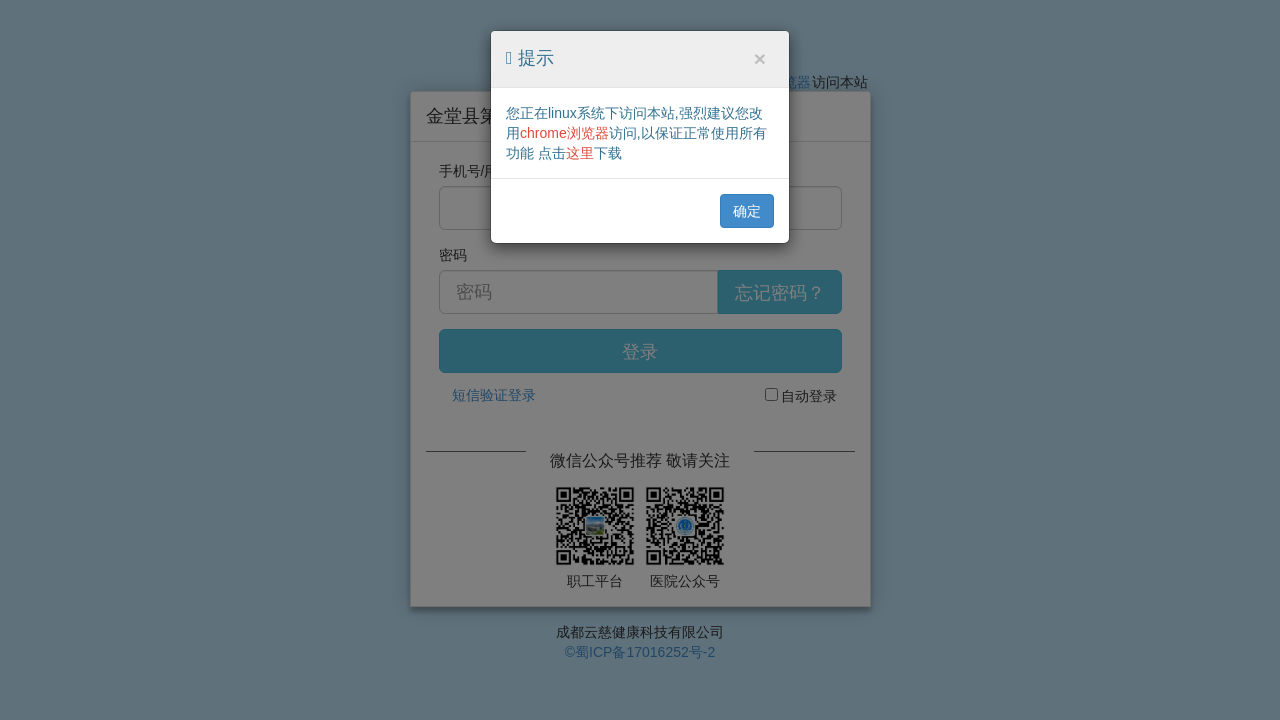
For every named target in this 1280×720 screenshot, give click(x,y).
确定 (747, 211)
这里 (580, 153)
